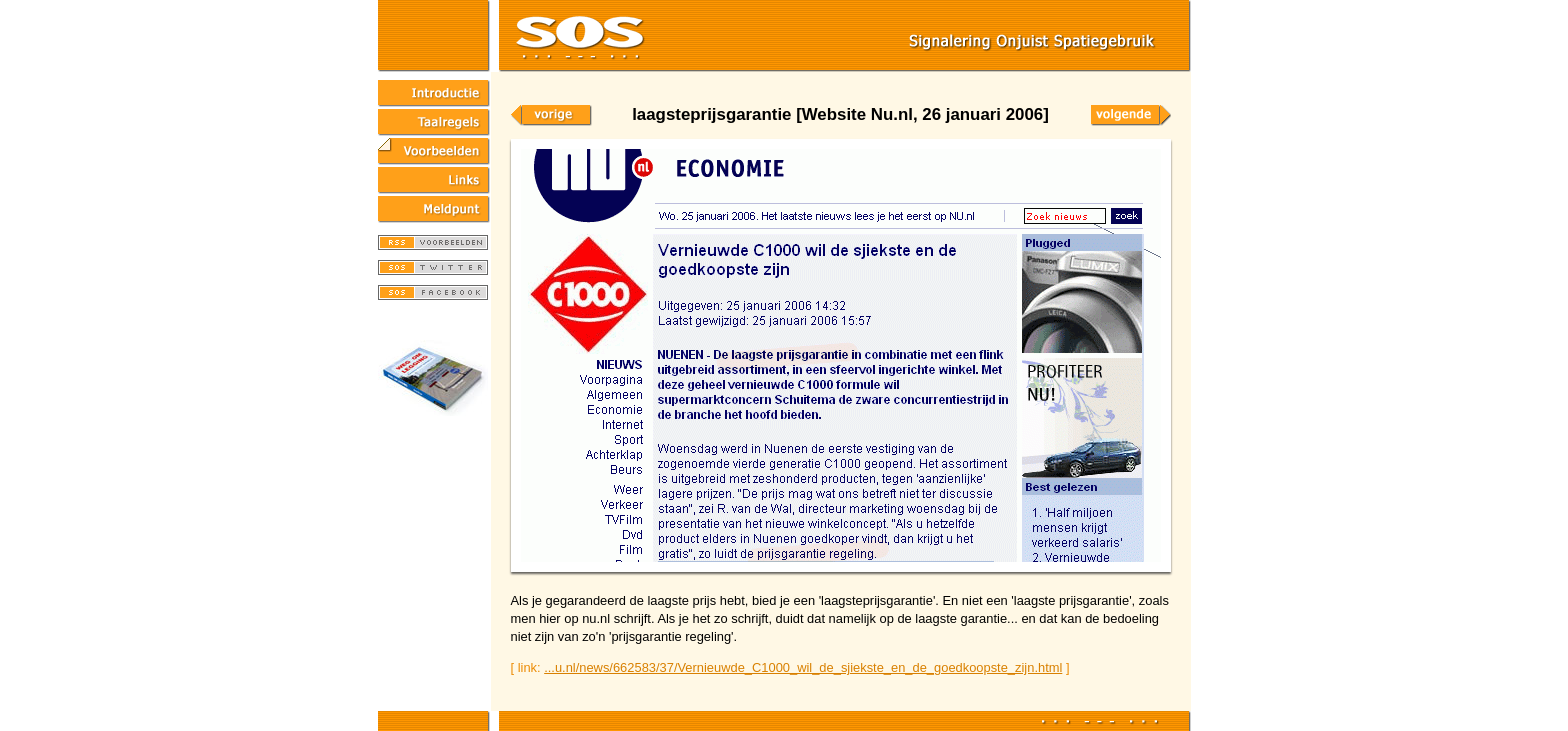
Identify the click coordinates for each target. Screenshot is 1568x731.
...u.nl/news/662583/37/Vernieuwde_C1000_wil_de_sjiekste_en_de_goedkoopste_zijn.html (803, 667)
